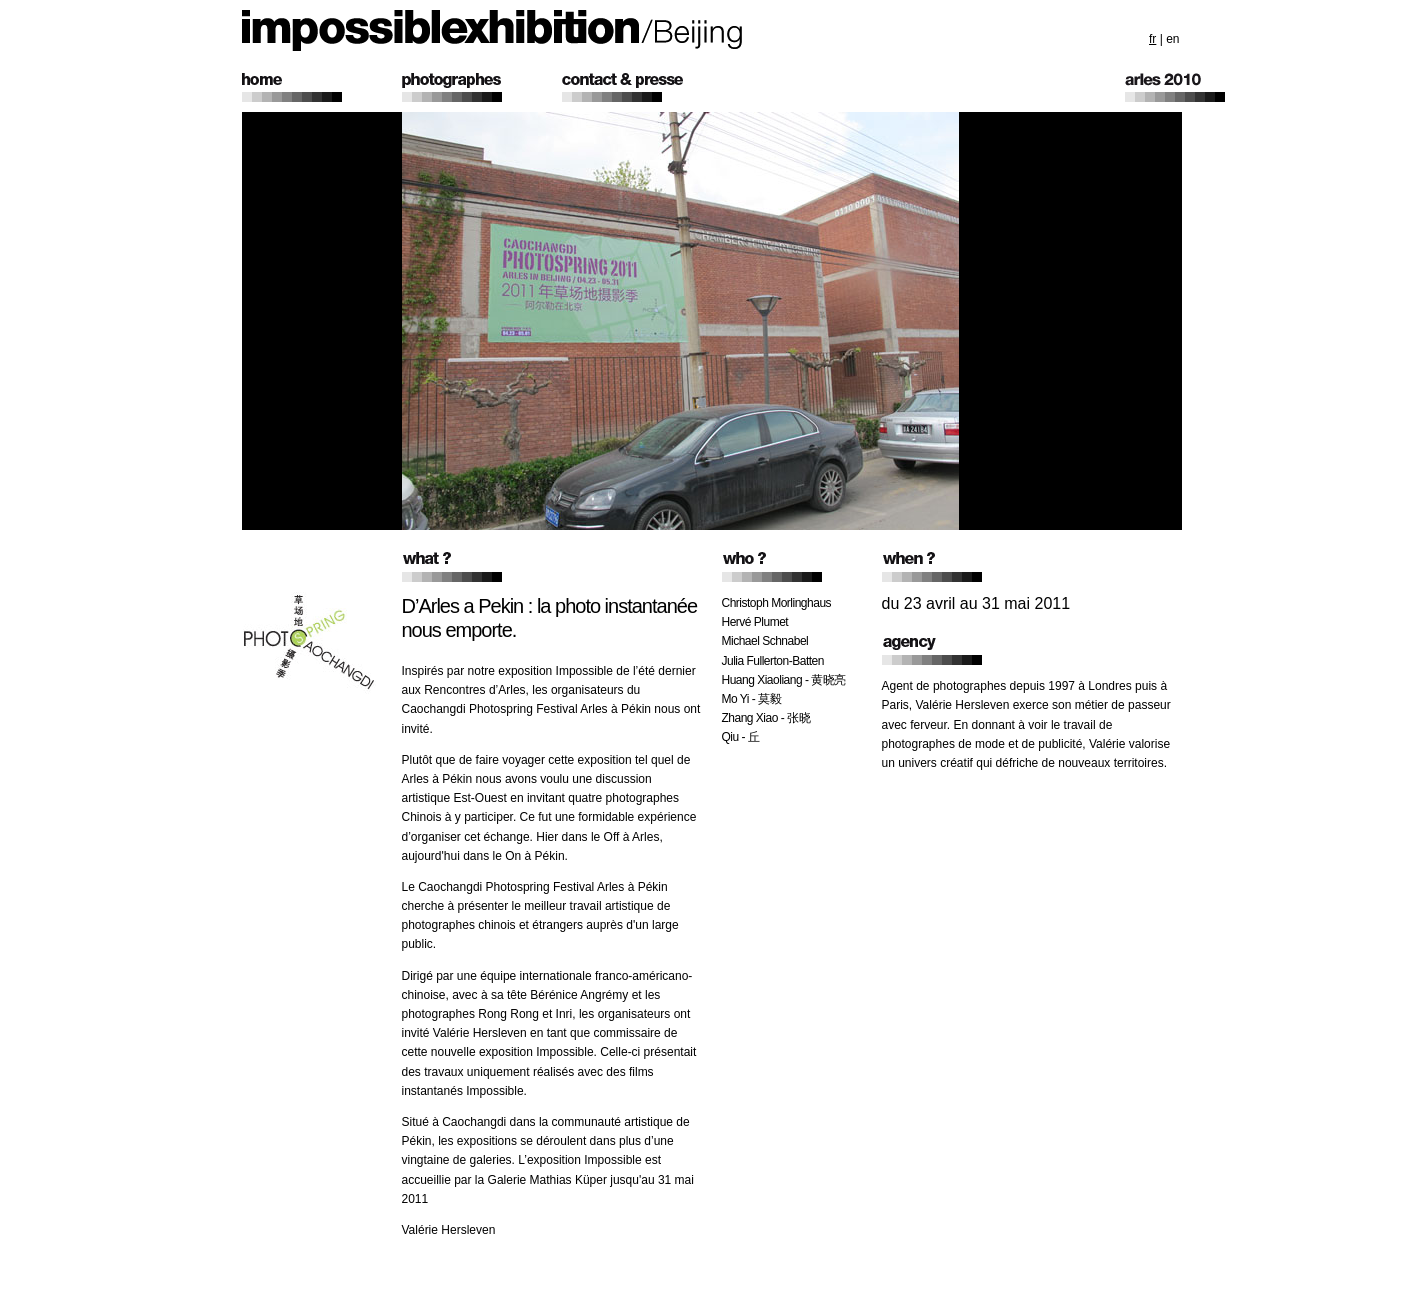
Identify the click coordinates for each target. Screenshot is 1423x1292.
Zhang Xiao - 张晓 (766, 718)
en (1172, 39)
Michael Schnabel (765, 641)
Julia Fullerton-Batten (773, 661)
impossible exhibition (492, 30)
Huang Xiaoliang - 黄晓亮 (784, 680)
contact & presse (642, 87)
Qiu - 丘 (741, 737)
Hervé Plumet (755, 622)
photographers (482, 87)
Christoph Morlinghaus (777, 603)
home (322, 87)
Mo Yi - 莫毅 (752, 699)
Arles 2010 (1205, 87)
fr (1152, 39)
